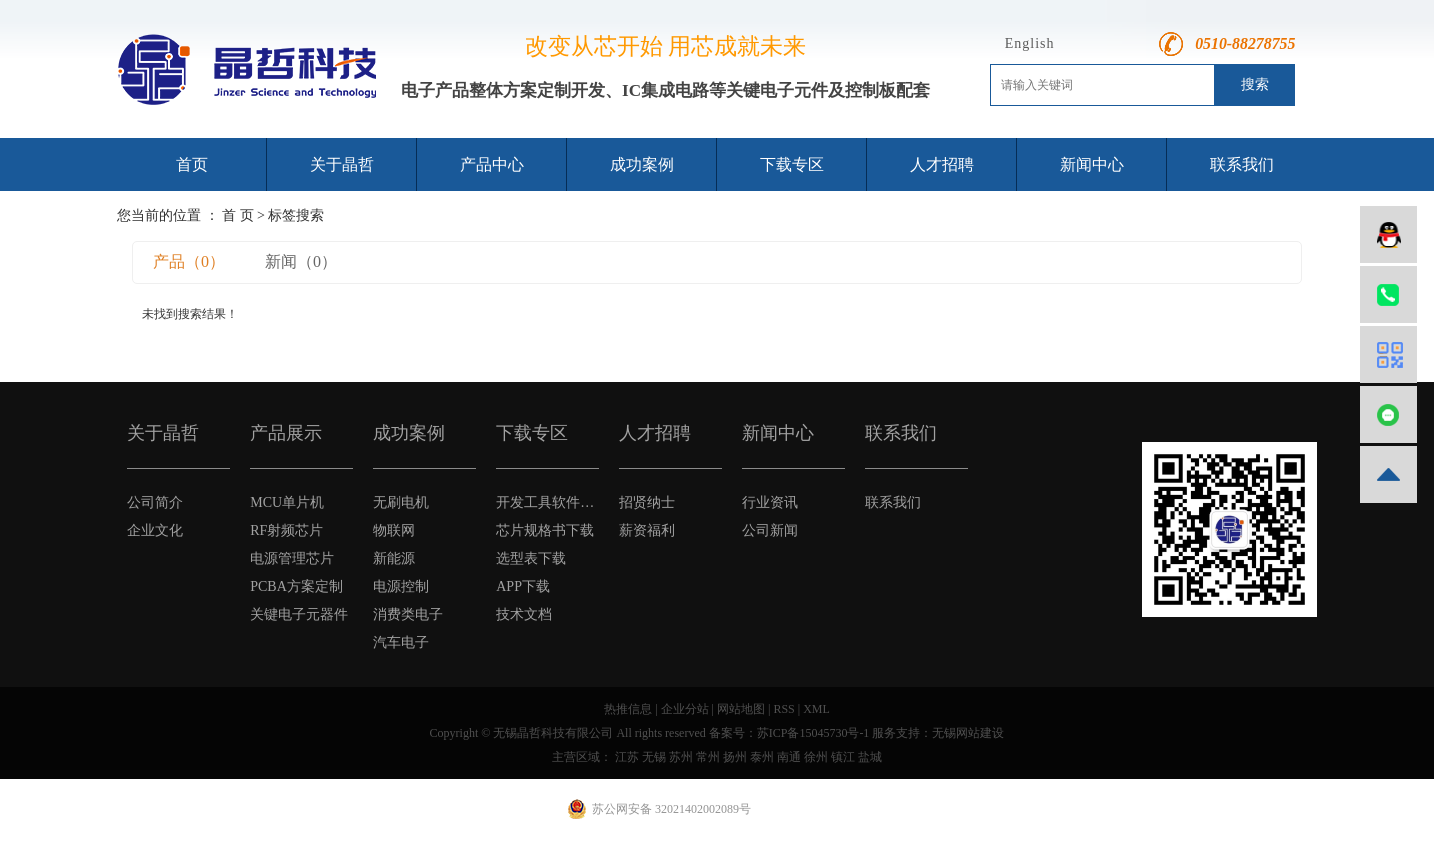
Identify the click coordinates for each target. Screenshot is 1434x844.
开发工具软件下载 (547, 502)
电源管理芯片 (292, 558)
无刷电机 (401, 502)
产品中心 (492, 164)
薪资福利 (647, 530)
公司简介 (155, 502)
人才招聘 (942, 164)
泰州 (762, 757)
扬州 (735, 757)
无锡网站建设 (968, 733)
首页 (192, 164)
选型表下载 (531, 558)
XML (816, 709)
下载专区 (792, 164)
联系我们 (1242, 164)
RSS (783, 709)
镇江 (843, 757)
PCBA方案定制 (296, 586)
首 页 (238, 215)
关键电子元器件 (299, 614)
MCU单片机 (287, 502)
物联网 (394, 530)
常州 (708, 757)
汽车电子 (401, 642)
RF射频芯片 (286, 530)
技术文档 (524, 614)
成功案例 (642, 164)
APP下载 (523, 586)
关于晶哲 (342, 164)
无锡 (654, 757)
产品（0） (189, 261)
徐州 (816, 757)
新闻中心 (1092, 164)
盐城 (870, 757)
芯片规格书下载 (545, 530)
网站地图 (741, 709)
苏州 (681, 757)
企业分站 (685, 709)
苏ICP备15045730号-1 (813, 733)
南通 (789, 757)
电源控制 (401, 586)
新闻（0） (301, 261)
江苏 (627, 757)
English (1030, 43)
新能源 (394, 558)
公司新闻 (770, 530)
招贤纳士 (647, 502)
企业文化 (155, 530)
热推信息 (628, 709)
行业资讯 (770, 502)
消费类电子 (408, 614)
